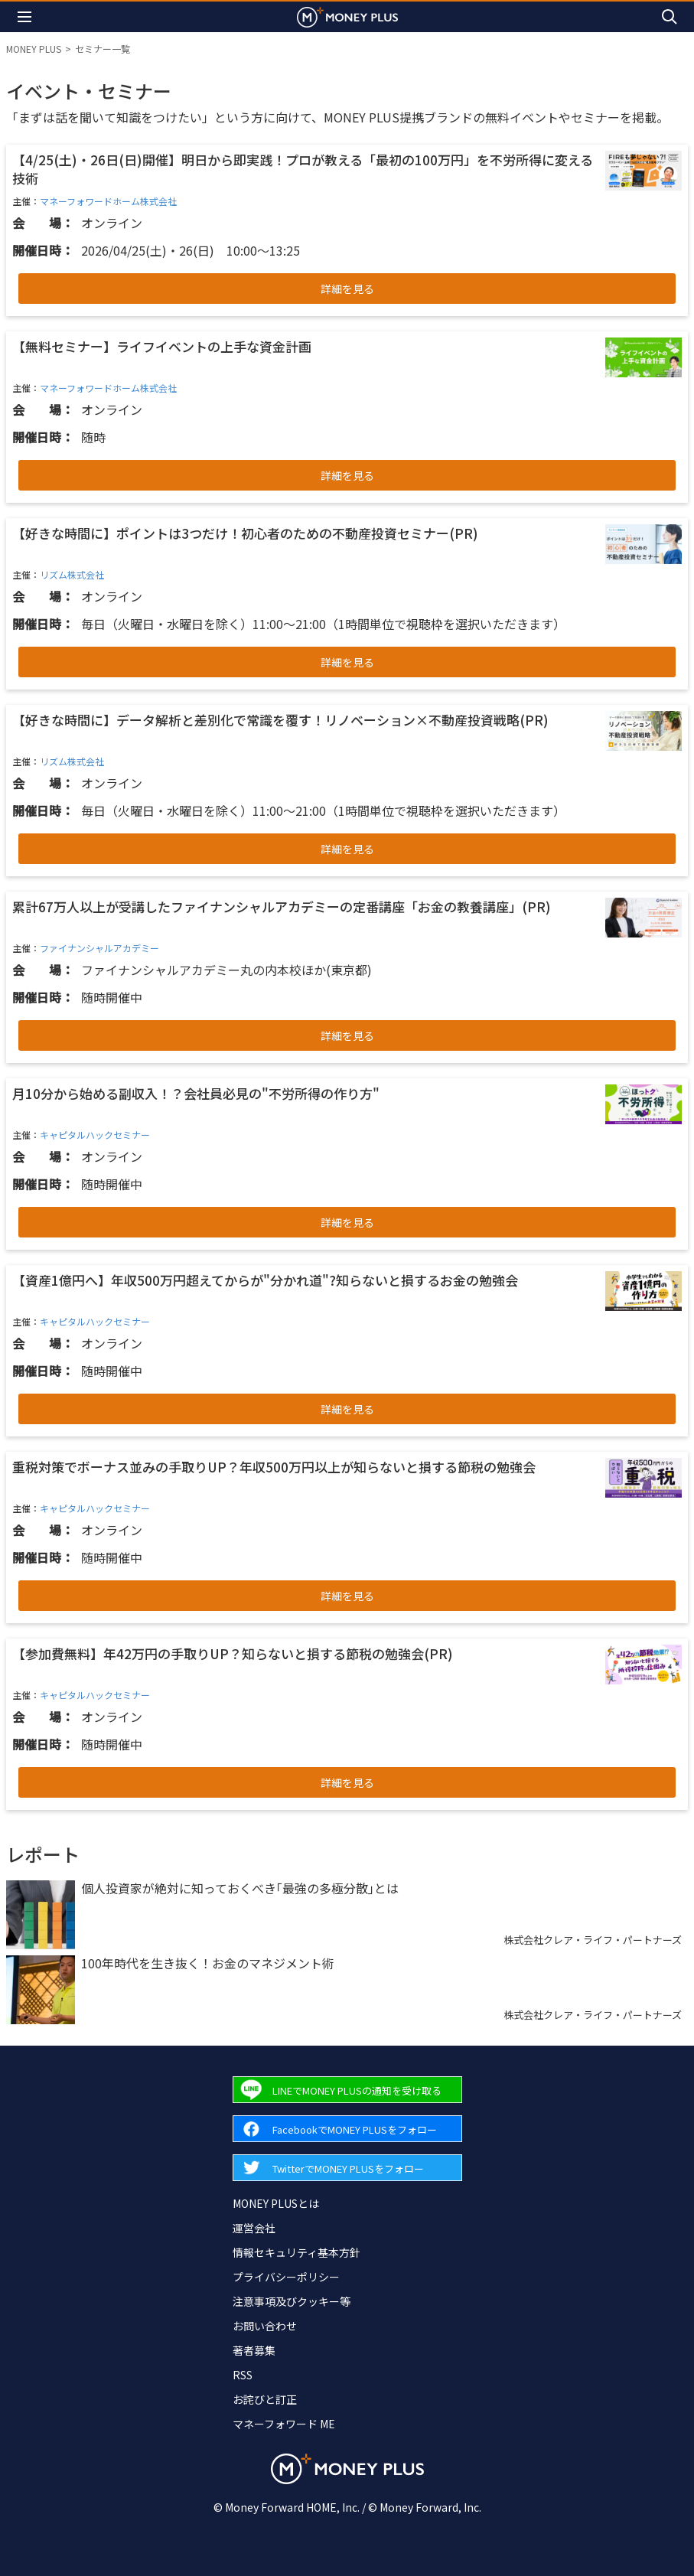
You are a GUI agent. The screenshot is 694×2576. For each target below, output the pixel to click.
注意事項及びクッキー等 (291, 2301)
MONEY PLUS (33, 48)
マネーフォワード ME (284, 2423)
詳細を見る (347, 288)
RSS (243, 2374)
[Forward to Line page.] (347, 2089)
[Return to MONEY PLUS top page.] (347, 16)
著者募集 (254, 2350)
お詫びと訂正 (265, 2399)
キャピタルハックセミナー (95, 1134)
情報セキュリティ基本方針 (296, 2252)
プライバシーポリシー (286, 2276)
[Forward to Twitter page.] (347, 2167)
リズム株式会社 (72, 574)
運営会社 (254, 2227)
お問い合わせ (265, 2325)
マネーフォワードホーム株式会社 (108, 200)
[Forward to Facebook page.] (347, 2128)
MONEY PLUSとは (276, 2203)
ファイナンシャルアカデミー (99, 947)
